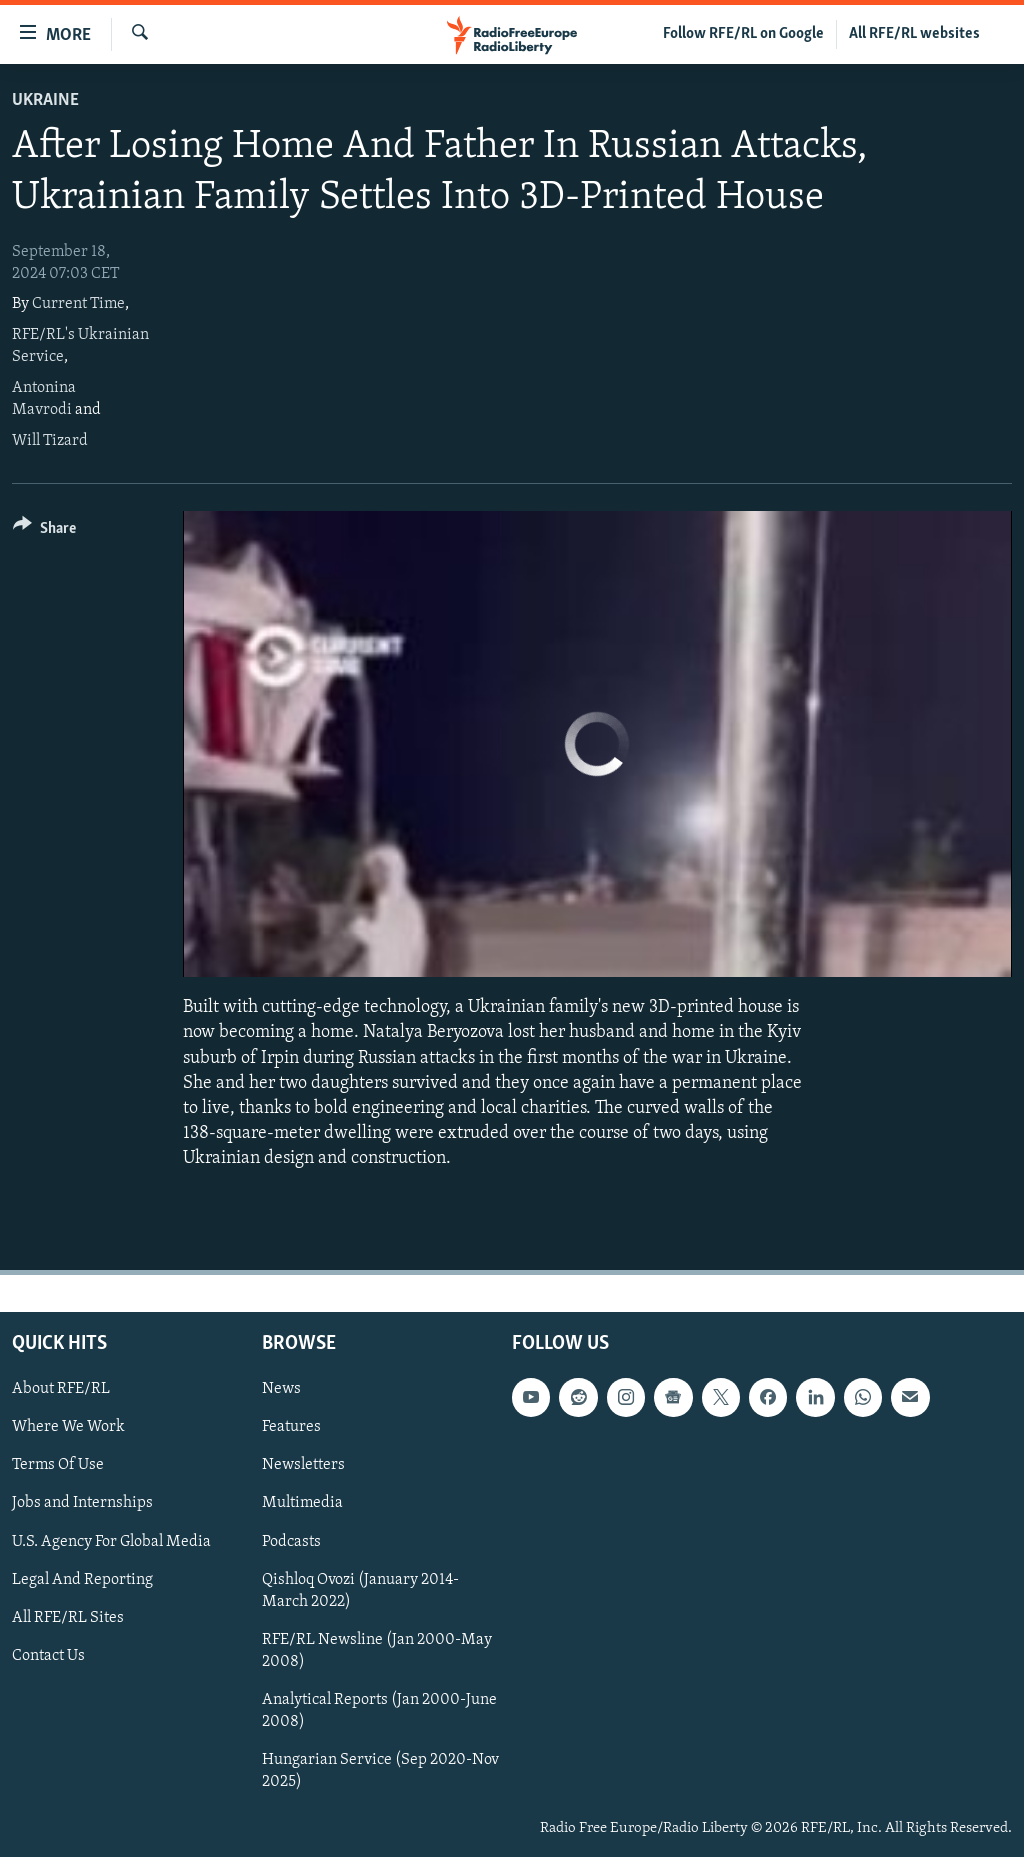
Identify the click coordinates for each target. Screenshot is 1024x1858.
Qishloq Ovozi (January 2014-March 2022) (360, 1591)
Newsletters (303, 1466)
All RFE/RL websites (914, 34)
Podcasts (291, 1542)
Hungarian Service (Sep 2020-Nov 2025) (380, 1771)
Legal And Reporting (82, 1580)
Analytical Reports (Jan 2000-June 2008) (379, 1711)
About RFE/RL (61, 1390)
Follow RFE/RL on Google (743, 34)
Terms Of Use (58, 1466)
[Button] (44, 531)
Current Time (78, 304)
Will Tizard (50, 441)
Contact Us (48, 1656)
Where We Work (68, 1428)
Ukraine (45, 100)
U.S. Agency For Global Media (111, 1542)
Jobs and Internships (82, 1504)
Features (291, 1428)
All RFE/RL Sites (68, 1618)
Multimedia (302, 1504)
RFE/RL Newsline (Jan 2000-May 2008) (377, 1651)
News (281, 1390)
